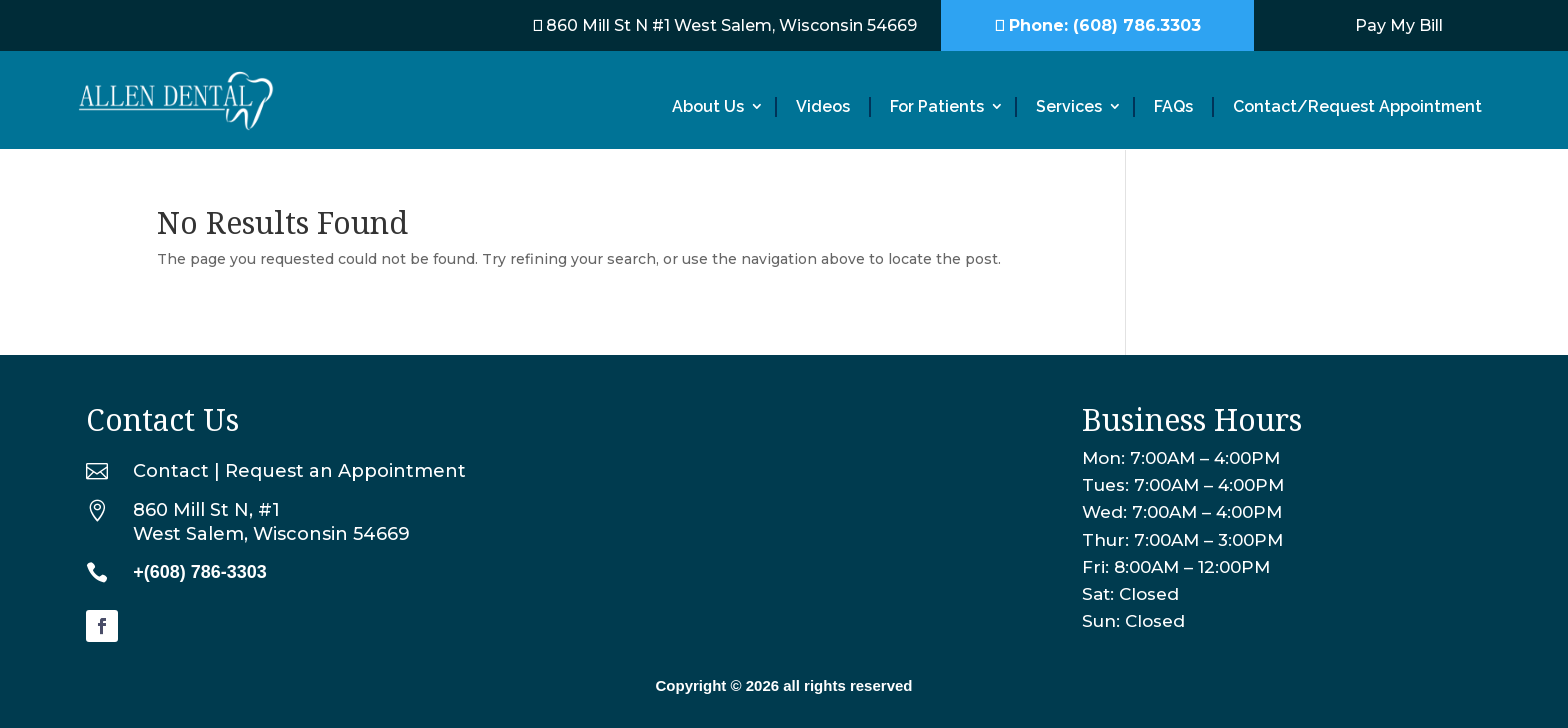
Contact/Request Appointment (1357, 106)
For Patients (937, 106)
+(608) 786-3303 (200, 572)
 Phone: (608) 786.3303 (1098, 25)
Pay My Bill (1399, 25)
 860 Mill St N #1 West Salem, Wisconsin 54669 (725, 25)
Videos (823, 106)
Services (1069, 106)
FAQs (1173, 106)
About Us (708, 106)
